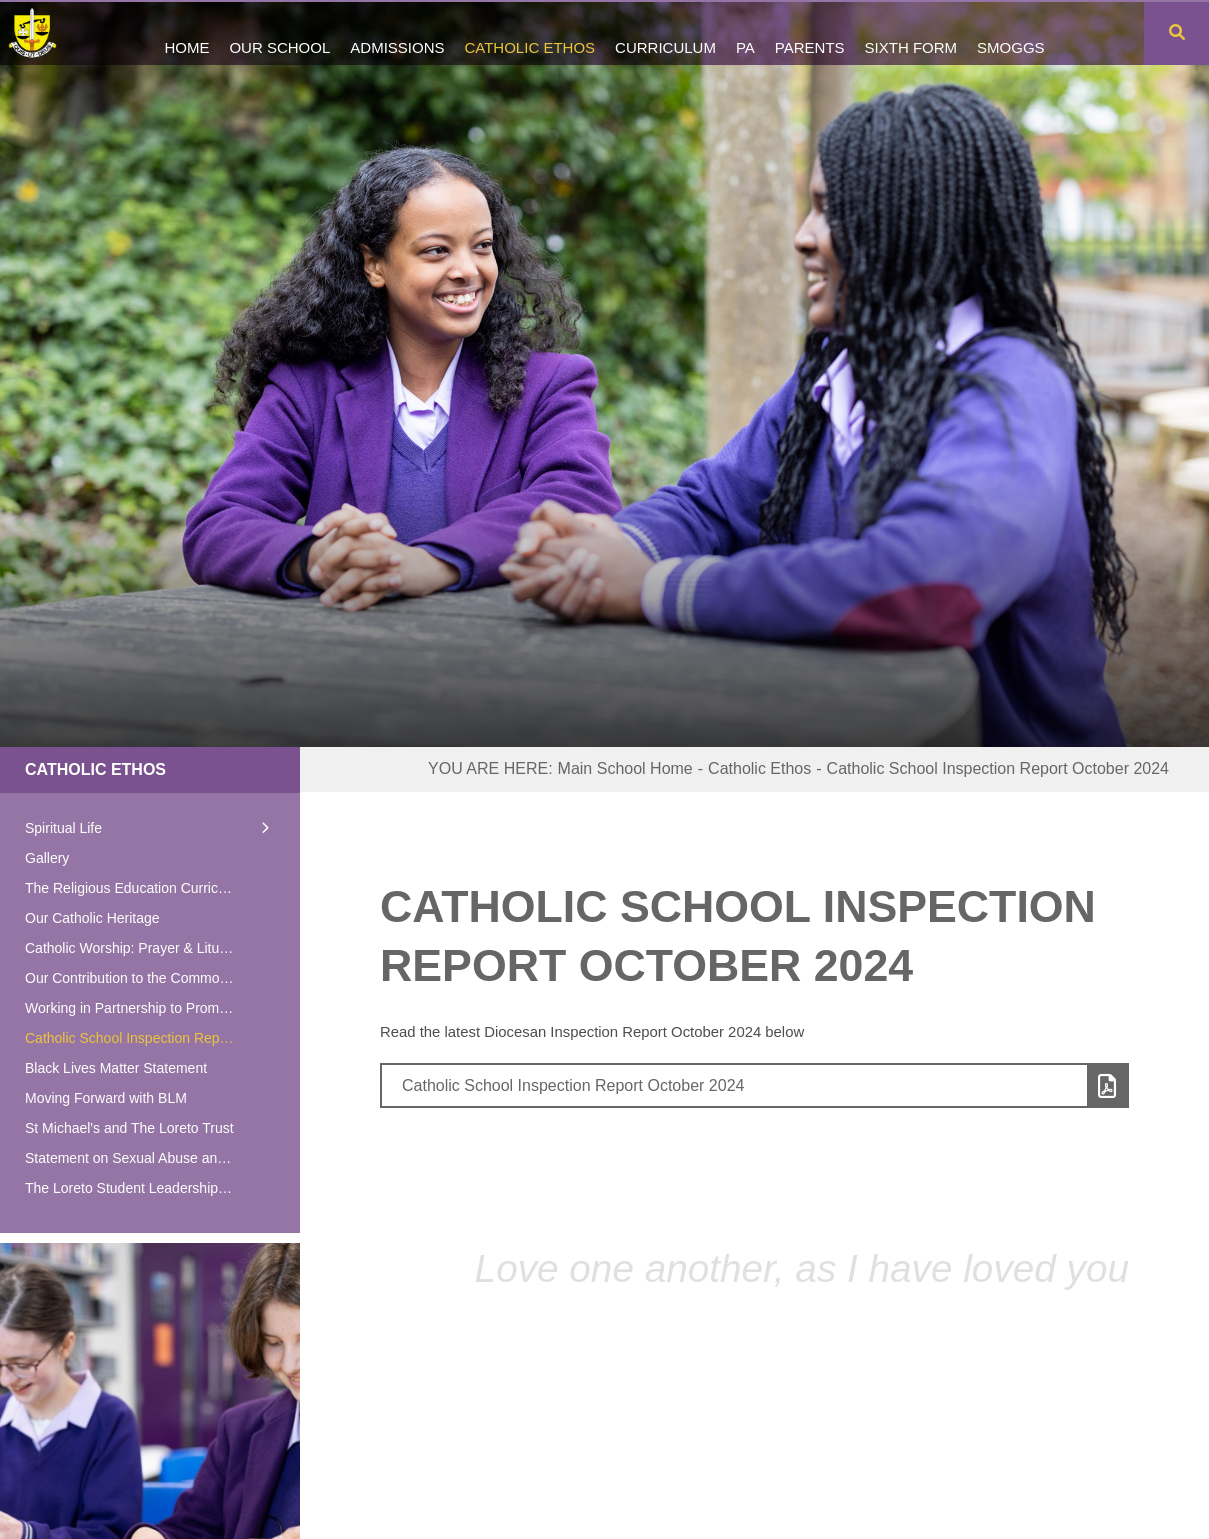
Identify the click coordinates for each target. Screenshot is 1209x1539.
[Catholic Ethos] (529, 32)
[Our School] (279, 32)
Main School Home (625, 768)
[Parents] (810, 32)
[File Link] (754, 1085)
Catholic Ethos (95, 769)
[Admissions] (397, 32)
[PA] (745, 32)
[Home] (42, 32)
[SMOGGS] (1011, 32)
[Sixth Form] (911, 32)
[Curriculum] (665, 32)
